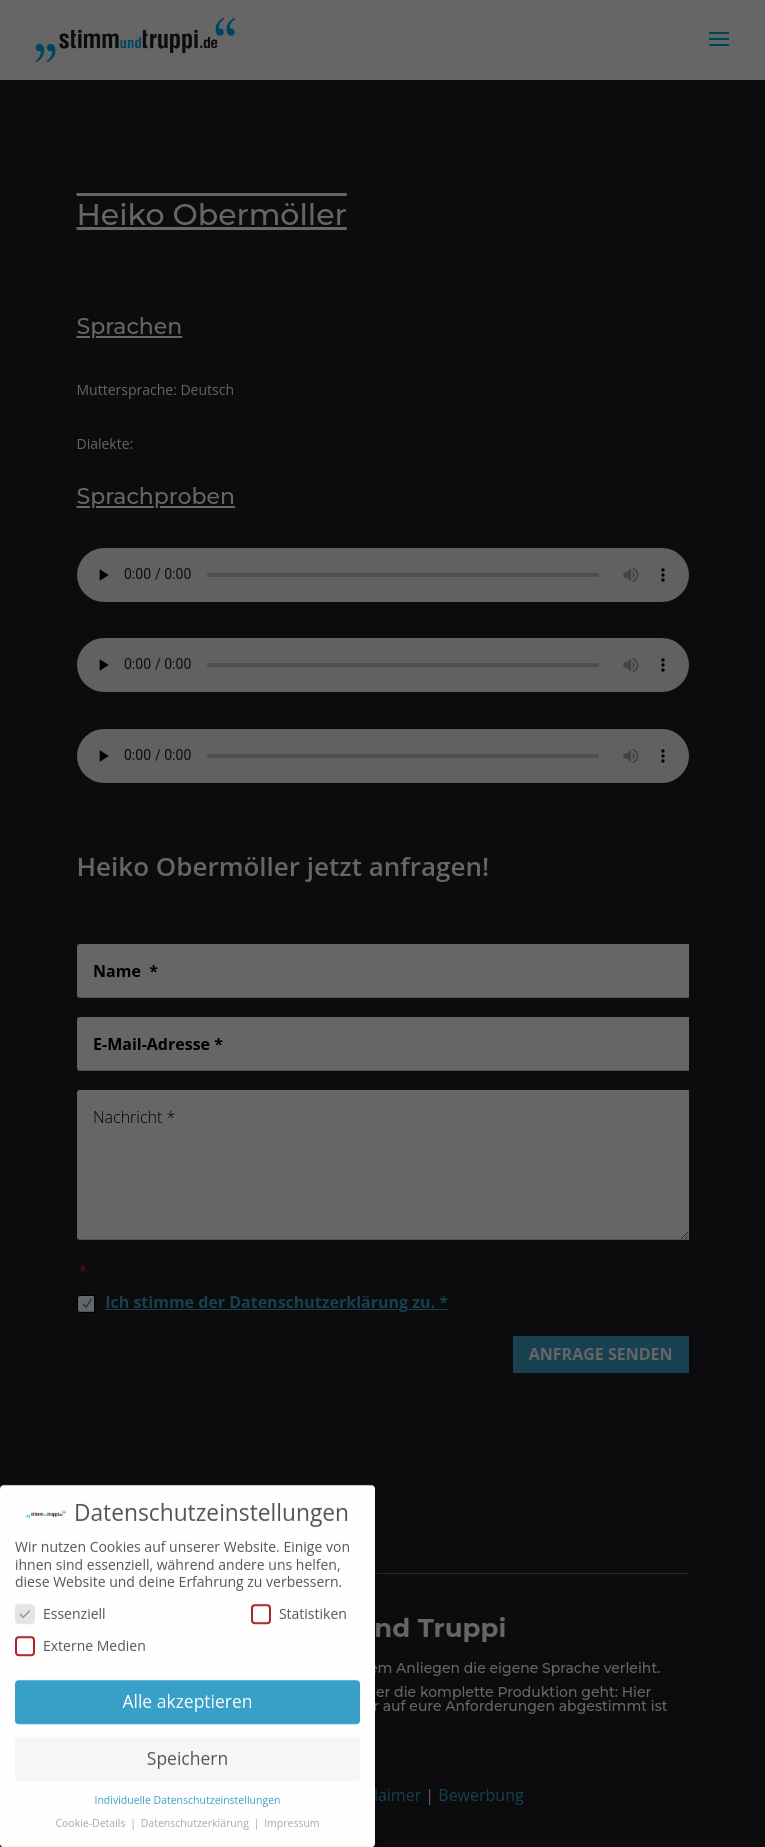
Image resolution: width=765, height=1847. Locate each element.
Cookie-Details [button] (91, 1828)
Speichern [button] (187, 1763)
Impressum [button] (291, 1828)
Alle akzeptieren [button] (187, 1706)
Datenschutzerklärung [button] (196, 1828)
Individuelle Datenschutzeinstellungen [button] (188, 1805)
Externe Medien (80, 1649)
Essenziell (60, 1618)
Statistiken (299, 1618)
